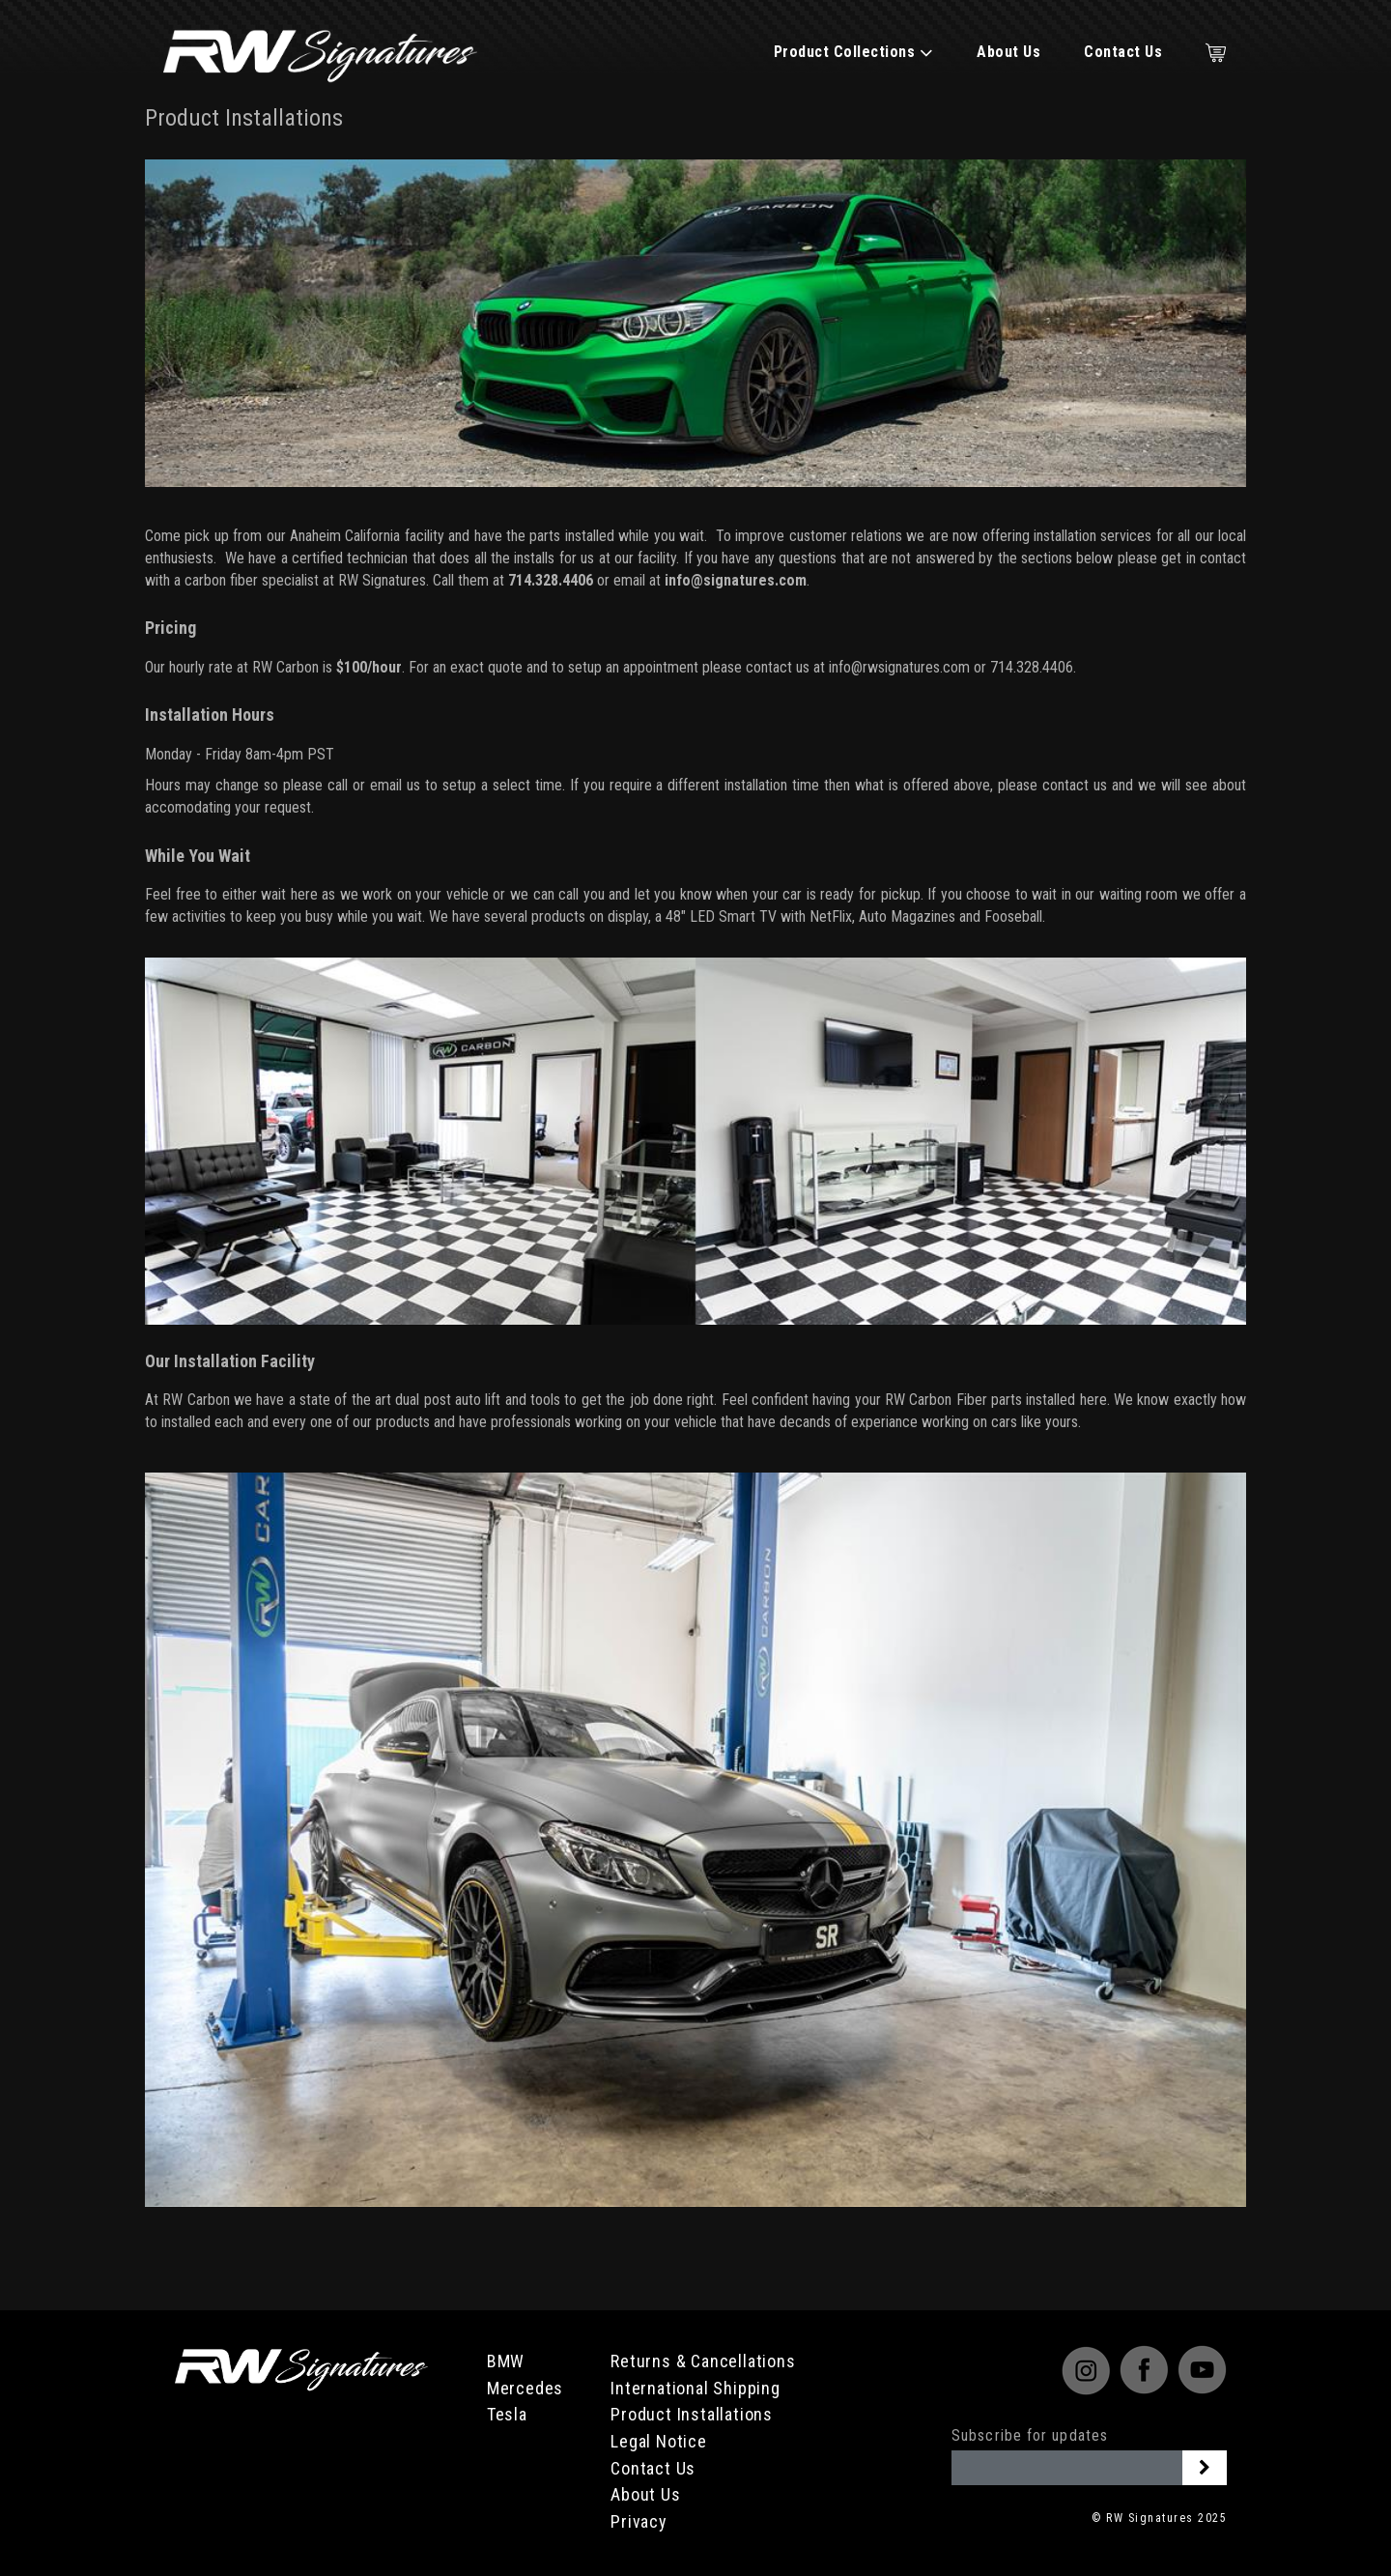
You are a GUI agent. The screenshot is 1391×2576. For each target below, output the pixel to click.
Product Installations (691, 2414)
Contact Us (1123, 52)
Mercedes (525, 2388)
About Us (1008, 52)
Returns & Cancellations (702, 2361)
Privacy (638, 2521)
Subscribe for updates (1029, 2435)
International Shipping (695, 2388)
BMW (506, 2361)
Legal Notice (658, 2441)
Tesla (507, 2414)
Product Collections (854, 52)
